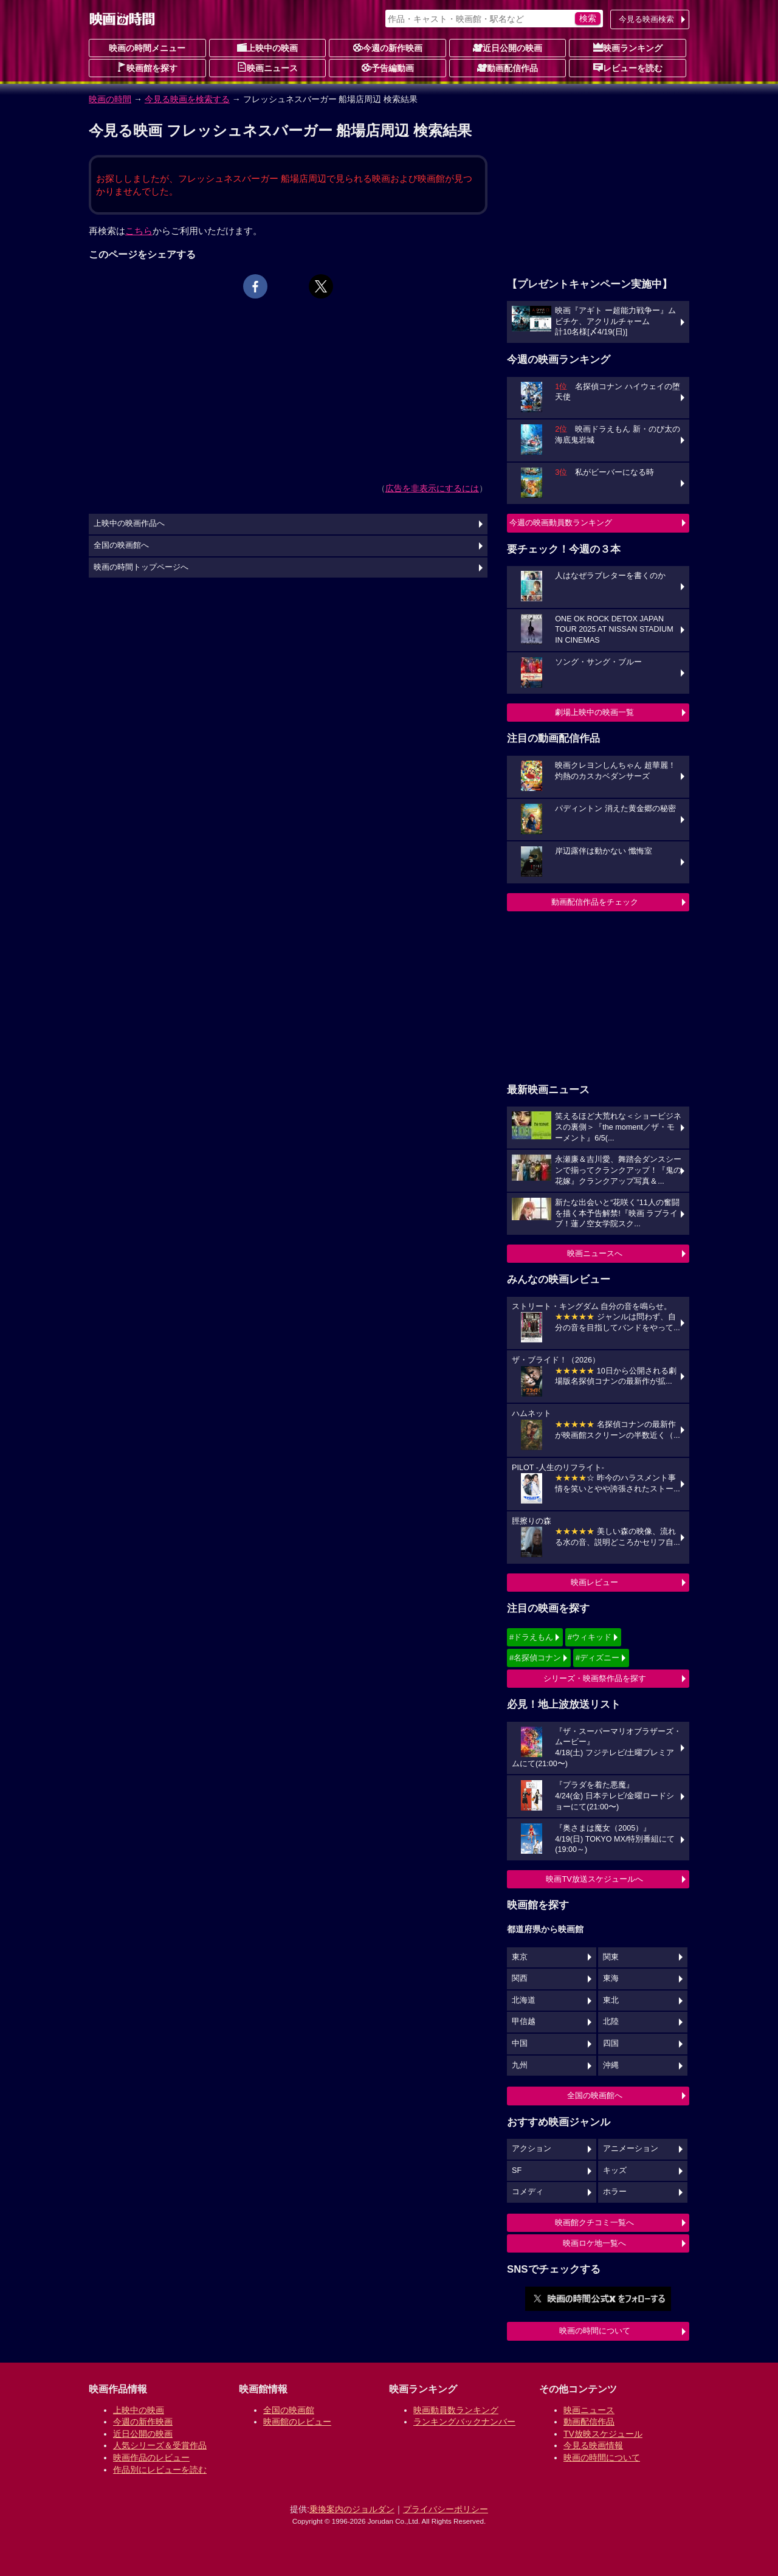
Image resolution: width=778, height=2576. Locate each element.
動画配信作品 (507, 67)
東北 (611, 2000)
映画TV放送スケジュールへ (594, 1879)
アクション (531, 2148)
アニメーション (630, 2148)
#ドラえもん (531, 1637)
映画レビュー (594, 1582)
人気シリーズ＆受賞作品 (160, 2445)
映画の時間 (110, 99)
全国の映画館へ (594, 2095)
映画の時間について (594, 2330)
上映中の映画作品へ (129, 523)
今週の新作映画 (387, 47)
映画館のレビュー (297, 2421)
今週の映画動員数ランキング (560, 522)
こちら (139, 231)
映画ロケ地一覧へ (594, 2243)
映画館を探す (147, 67)
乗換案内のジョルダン (351, 2509)
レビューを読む (628, 67)
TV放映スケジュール (602, 2434)
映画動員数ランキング (455, 2410)
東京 (520, 1957)
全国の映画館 (288, 2410)
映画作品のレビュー (151, 2457)
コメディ (527, 2192)
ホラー (615, 2192)
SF (517, 2170)
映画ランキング (628, 47)
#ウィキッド (589, 1637)
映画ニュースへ (594, 1253)
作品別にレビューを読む (160, 2469)
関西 (520, 1978)
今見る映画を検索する (187, 99)
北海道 (523, 2000)
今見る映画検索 (646, 19)
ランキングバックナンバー (464, 2421)
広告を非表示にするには (432, 488)
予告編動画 (388, 67)
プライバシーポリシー (445, 2509)
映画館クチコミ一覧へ (594, 2222)
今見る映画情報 (593, 2445)
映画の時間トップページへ (141, 567)
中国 (520, 2043)
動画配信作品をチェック (594, 901)
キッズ (615, 2170)
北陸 (611, 2021)
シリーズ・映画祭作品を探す (594, 1678)
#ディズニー (597, 1657)
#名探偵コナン (535, 1657)
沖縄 (611, 2065)
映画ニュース (267, 67)
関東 (611, 1957)
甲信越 (523, 2021)
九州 (520, 2065)
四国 (611, 2043)
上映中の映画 (267, 47)
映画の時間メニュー (147, 48)
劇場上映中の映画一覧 (594, 712)
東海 (611, 1978)
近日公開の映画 (507, 47)
